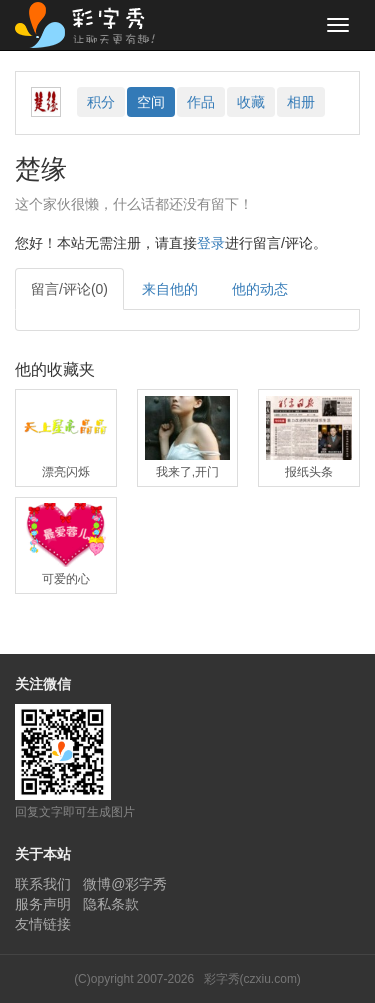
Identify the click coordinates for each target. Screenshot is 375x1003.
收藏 (251, 102)
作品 (201, 102)
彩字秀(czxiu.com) (252, 979)
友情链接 (43, 924)
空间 (151, 102)
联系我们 (43, 884)
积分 (101, 102)
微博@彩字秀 (125, 884)
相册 (301, 102)
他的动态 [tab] (260, 289)
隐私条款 (111, 904)
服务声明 (43, 904)
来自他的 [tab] (170, 289)
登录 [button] (211, 243)
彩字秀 (92, 25)
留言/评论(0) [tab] (69, 289)
